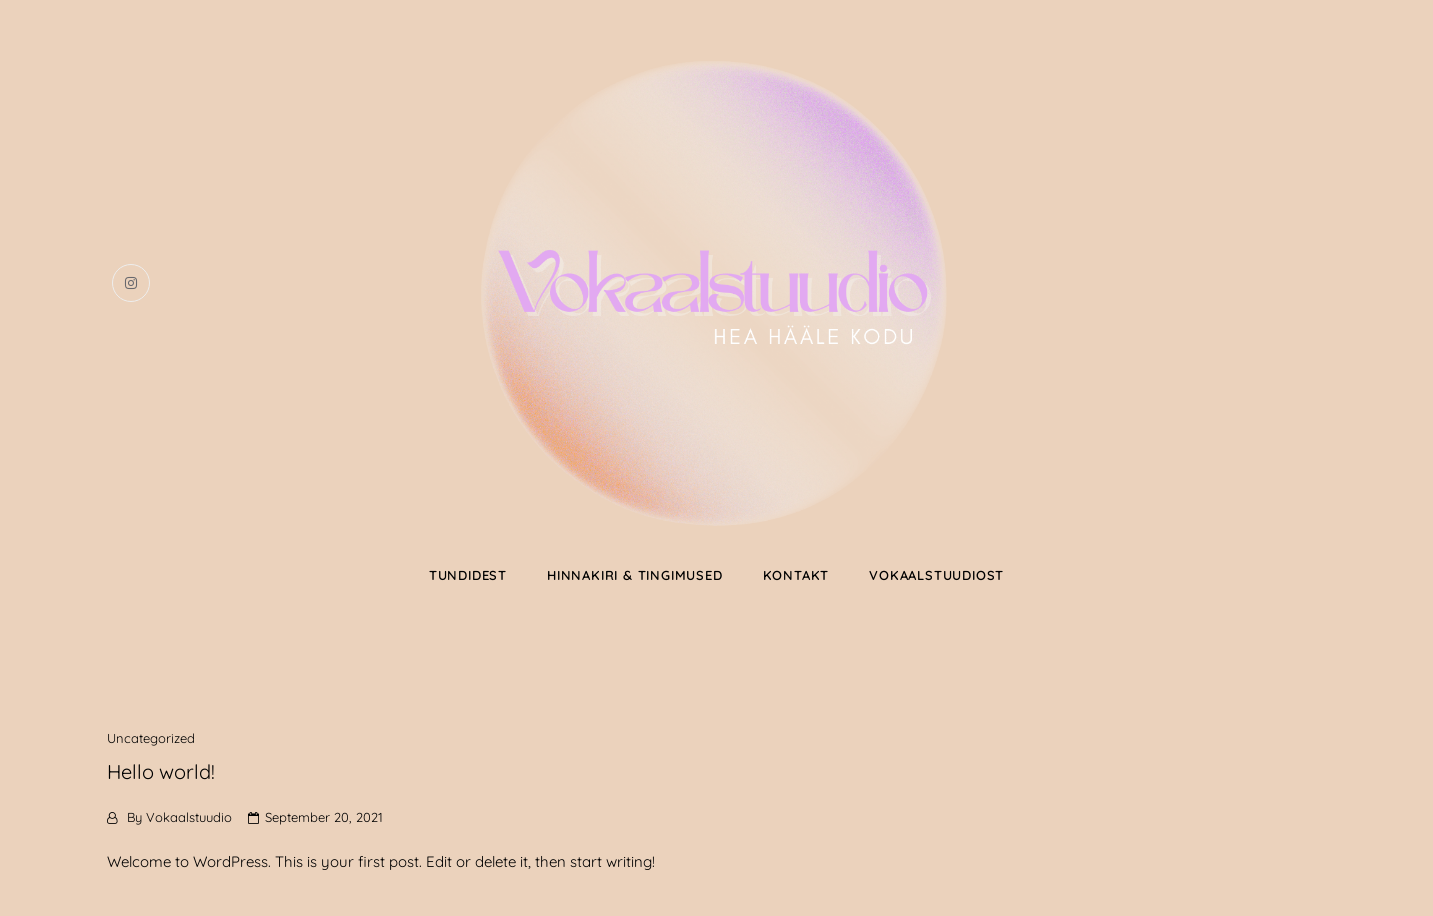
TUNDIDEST (468, 575)
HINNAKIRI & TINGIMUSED (635, 575)
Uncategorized (151, 738)
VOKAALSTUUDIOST (936, 575)
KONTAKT (796, 575)
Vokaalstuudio (189, 817)
